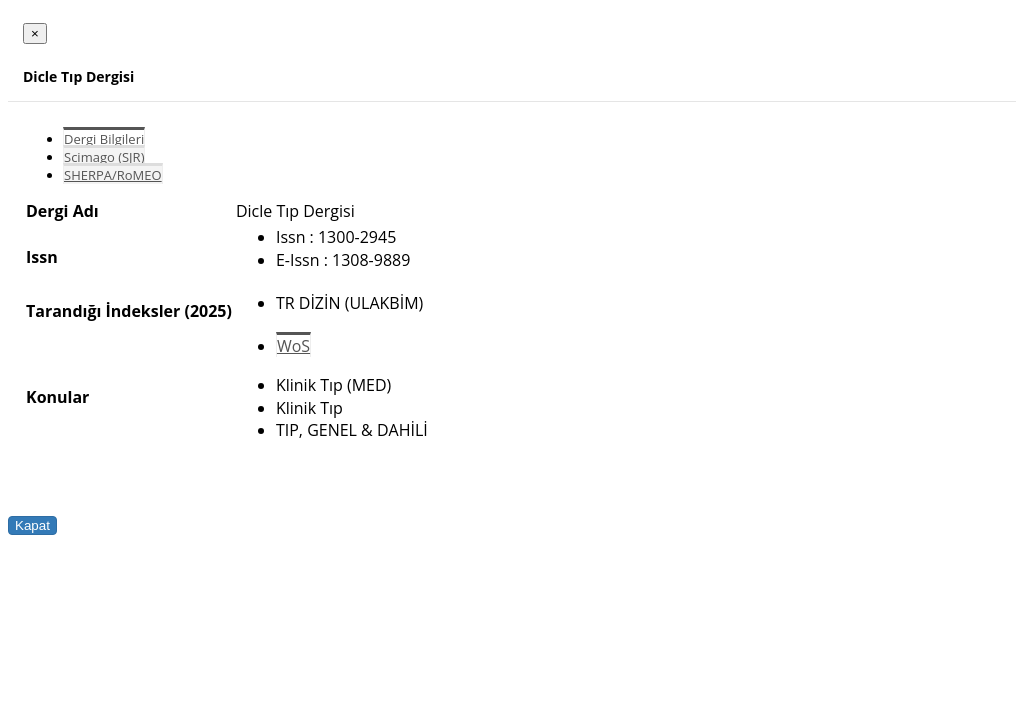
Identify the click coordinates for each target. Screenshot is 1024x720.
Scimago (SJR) (104, 157)
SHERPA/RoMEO (113, 175)
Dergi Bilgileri (104, 139)
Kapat (32, 525)
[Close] (35, 33)
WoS (293, 346)
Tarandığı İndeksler (103, 311)
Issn (42, 257)
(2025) (207, 311)
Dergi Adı (62, 211)
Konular (57, 397)
